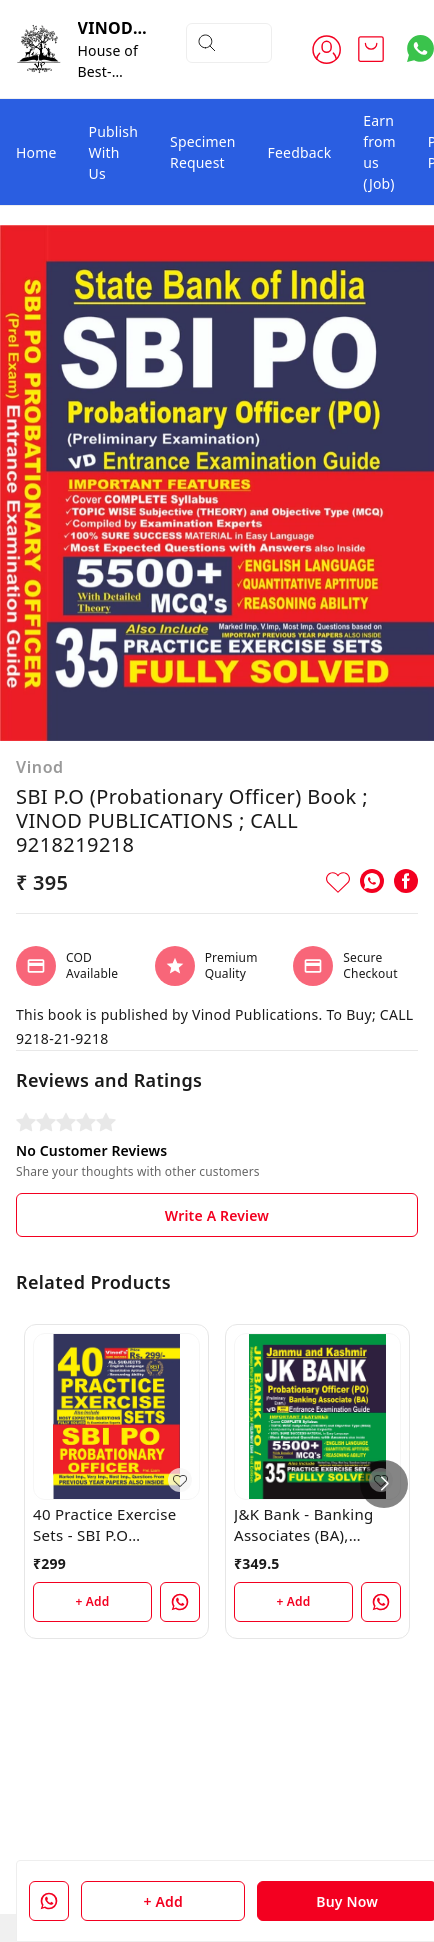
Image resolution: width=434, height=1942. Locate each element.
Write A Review (217, 1215)
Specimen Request (203, 152)
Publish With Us (114, 152)
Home (36, 152)
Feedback (300, 152)
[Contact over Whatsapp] (420, 48)
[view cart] (371, 49)
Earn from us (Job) (379, 152)
